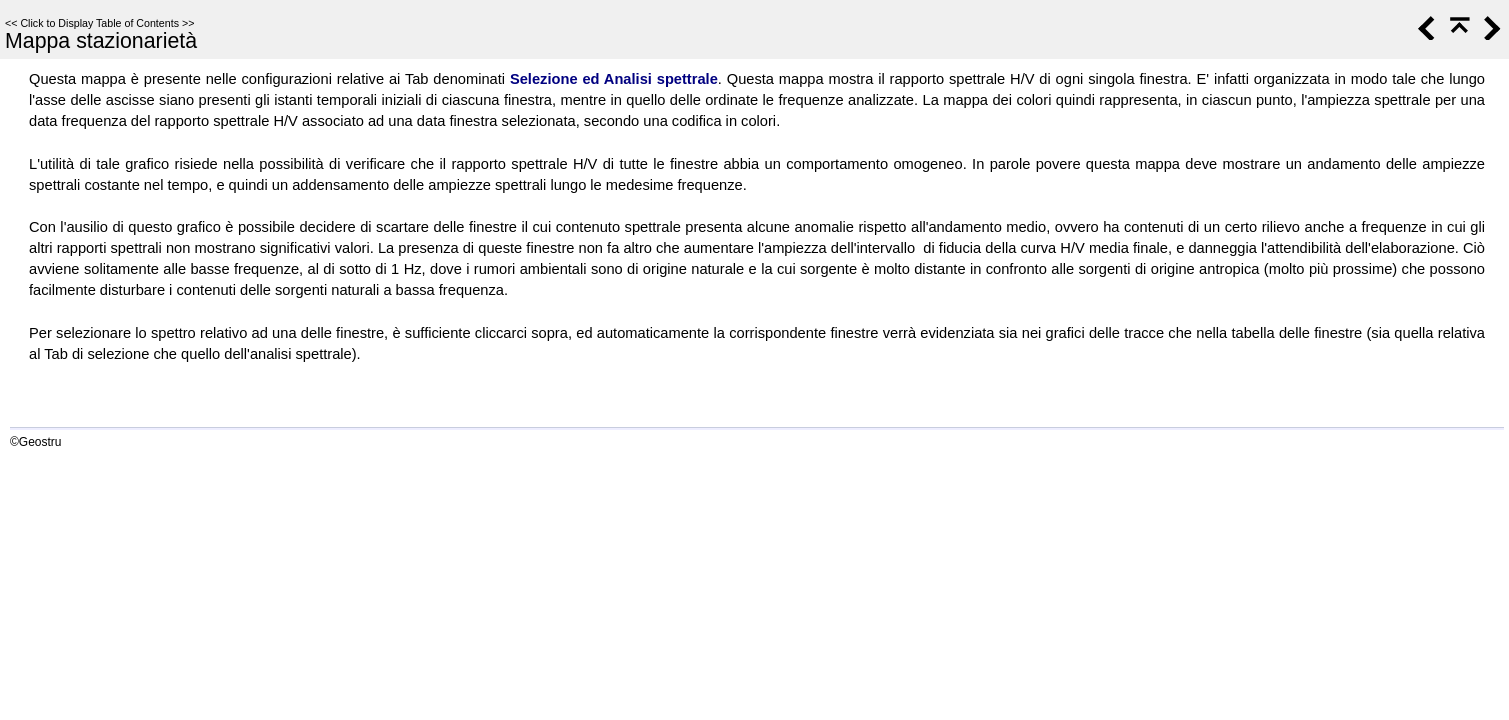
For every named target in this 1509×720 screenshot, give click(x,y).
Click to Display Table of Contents (99, 23)
